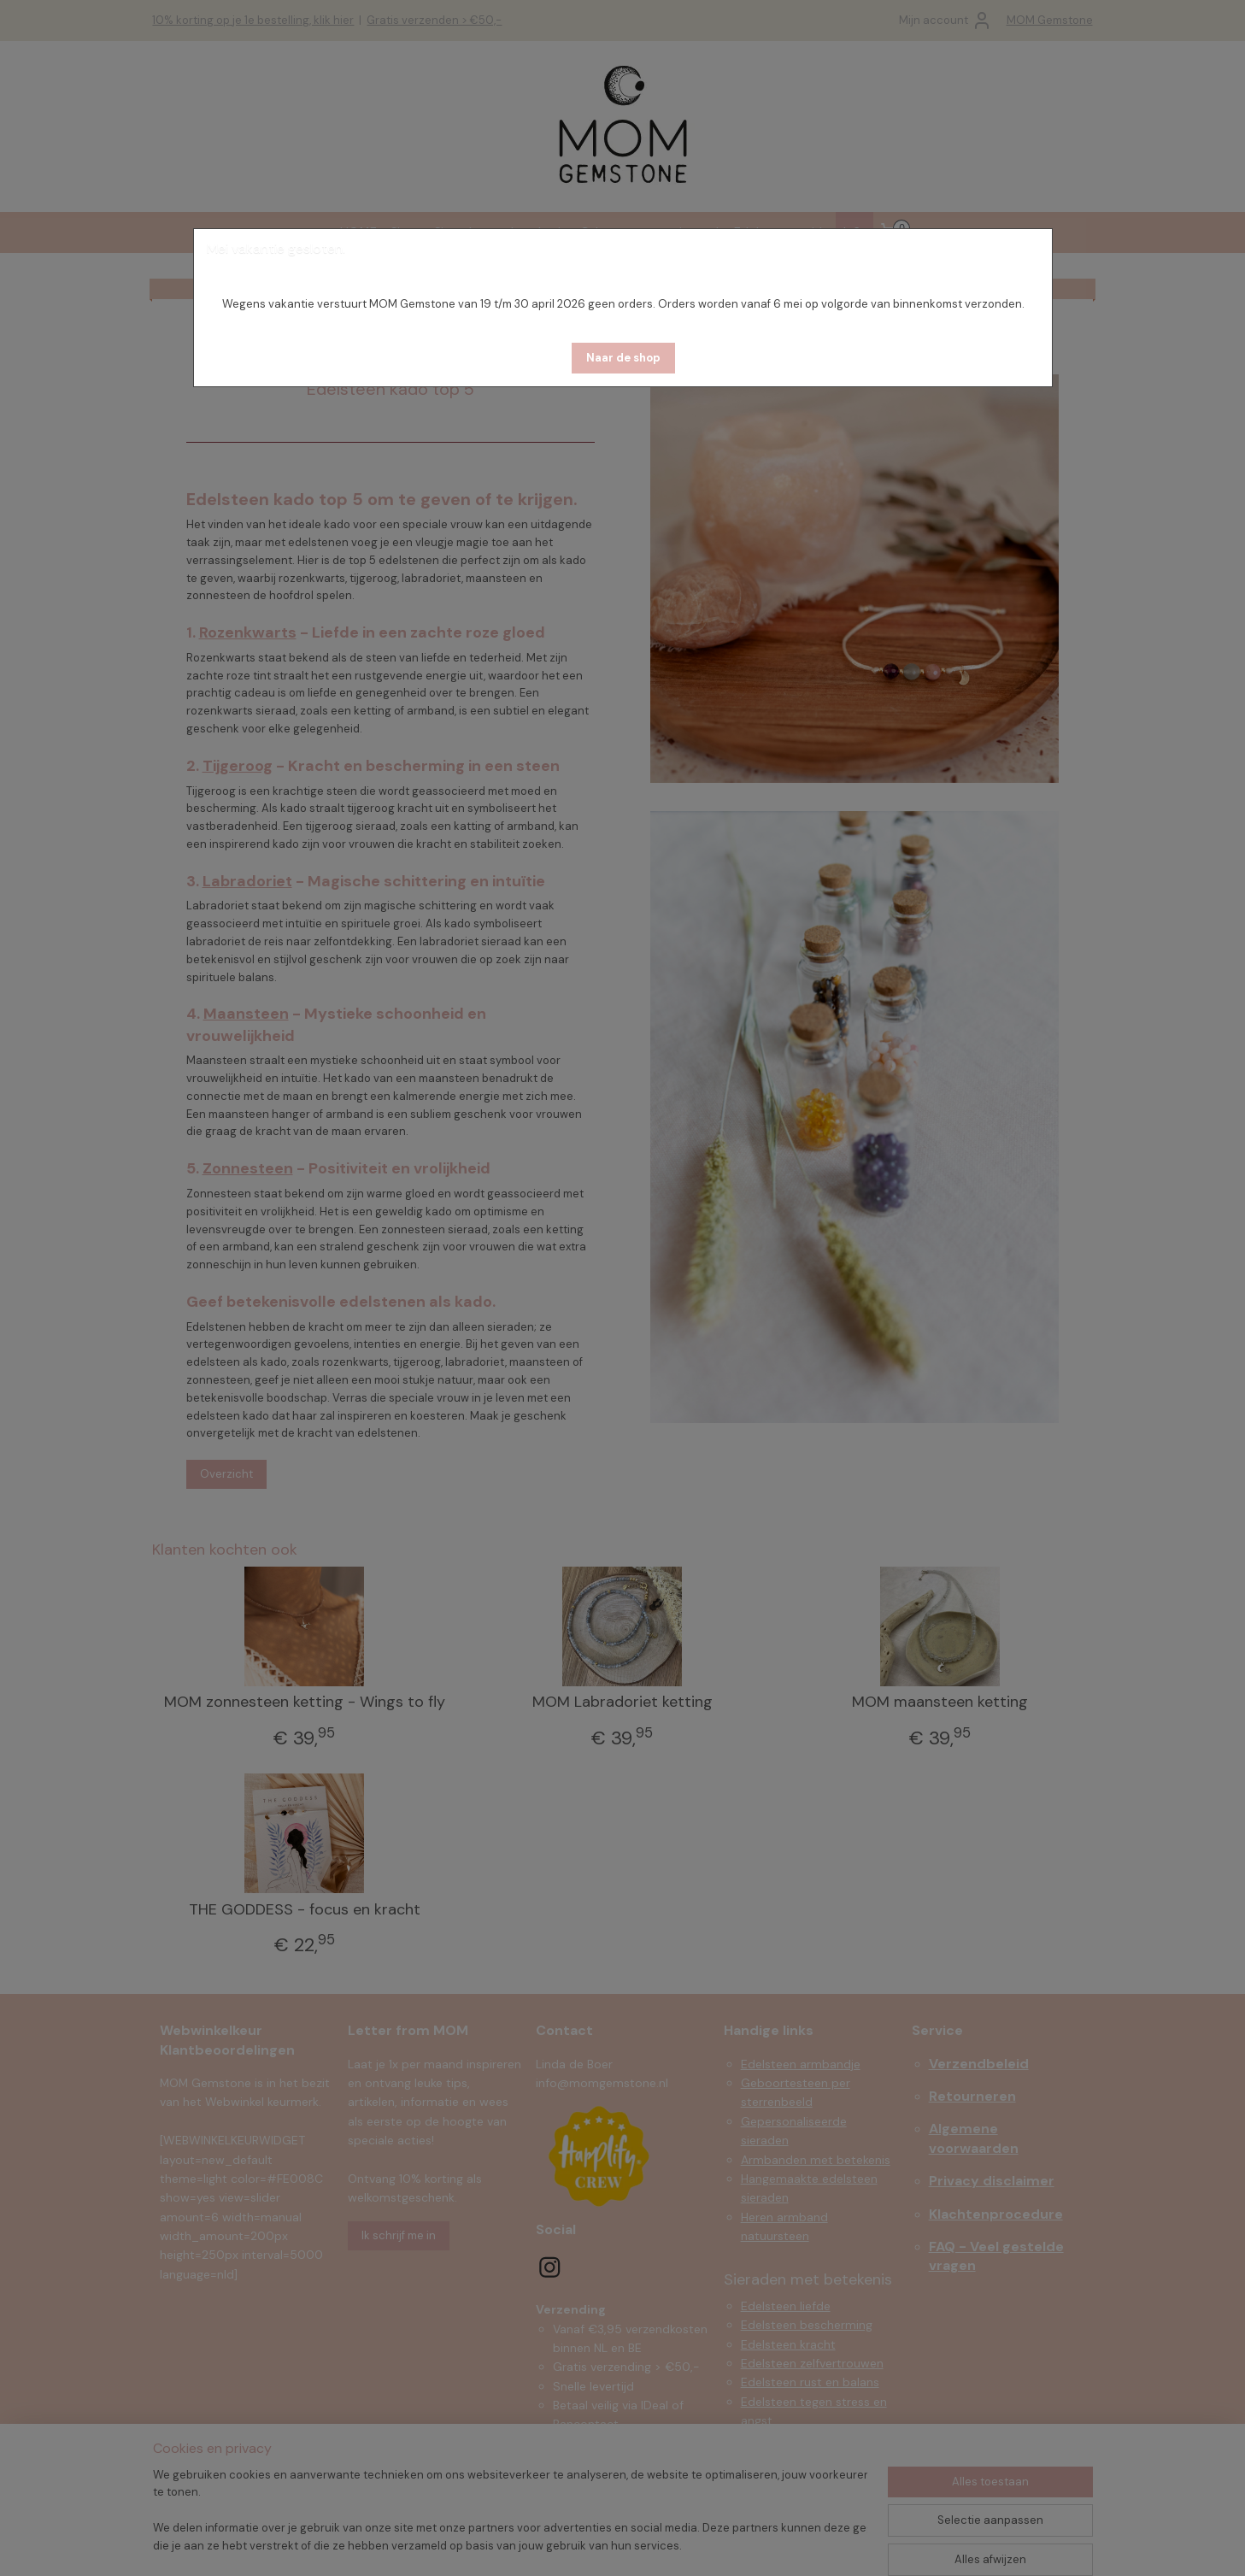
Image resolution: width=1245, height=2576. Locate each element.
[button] (623, 358)
